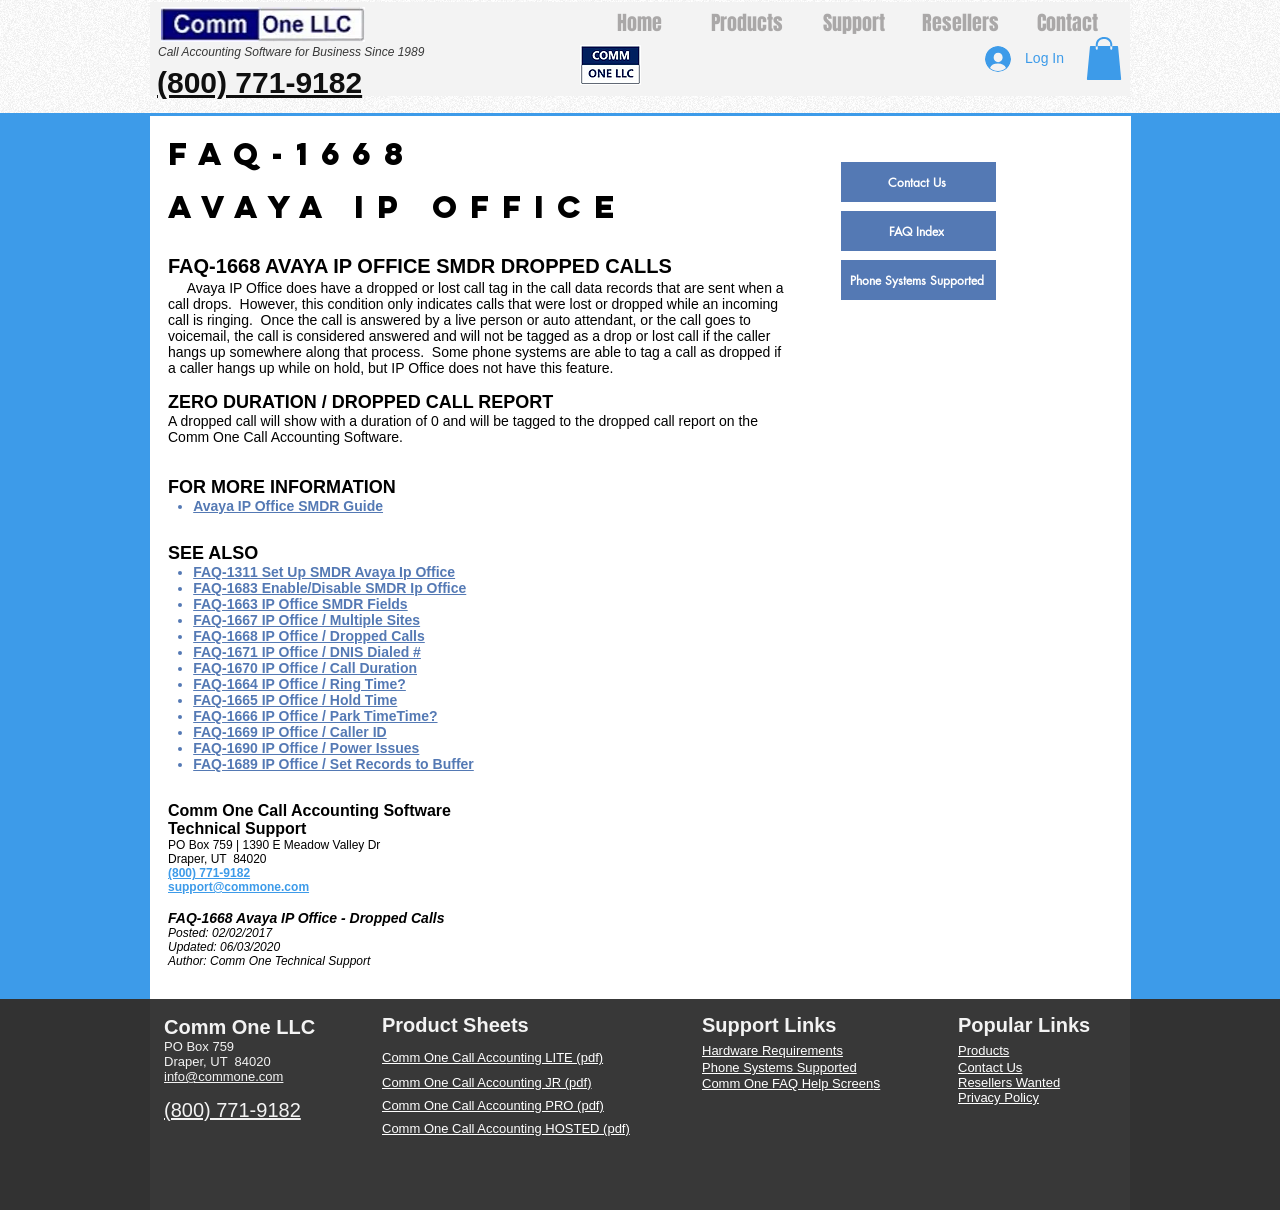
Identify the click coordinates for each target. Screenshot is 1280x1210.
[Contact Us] (918, 182)
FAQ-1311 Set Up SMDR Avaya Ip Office (324, 572)
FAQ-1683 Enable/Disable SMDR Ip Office (329, 588)
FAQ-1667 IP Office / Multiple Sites (306, 620)
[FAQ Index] (918, 231)
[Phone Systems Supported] (918, 280)
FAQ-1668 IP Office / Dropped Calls (309, 636)
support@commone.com (238, 887)
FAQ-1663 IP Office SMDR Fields (300, 604)
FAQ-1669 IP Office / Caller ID (289, 732)
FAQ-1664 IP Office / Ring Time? (299, 684)
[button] (1104, 58)
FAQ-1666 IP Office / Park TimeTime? (315, 716)
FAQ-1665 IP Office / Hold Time (295, 700)
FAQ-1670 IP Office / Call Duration (305, 668)
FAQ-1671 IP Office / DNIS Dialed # (307, 652)
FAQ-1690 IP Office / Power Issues (306, 748)
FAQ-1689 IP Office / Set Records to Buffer (333, 764)
